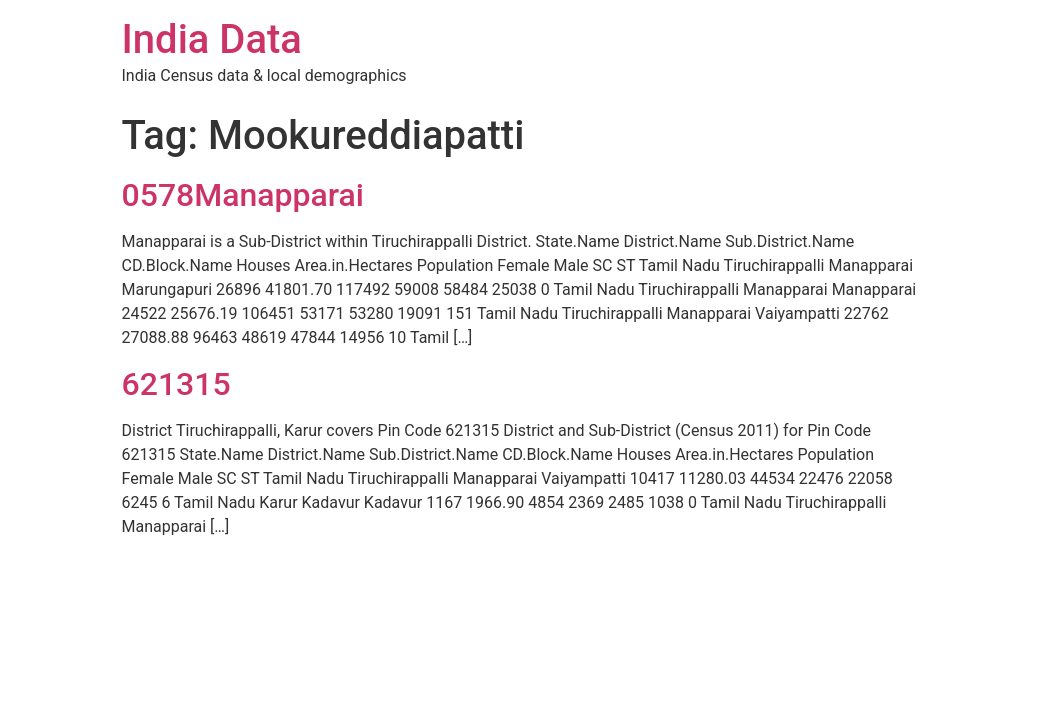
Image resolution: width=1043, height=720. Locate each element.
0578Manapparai (243, 195)
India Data (212, 39)
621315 (176, 384)
